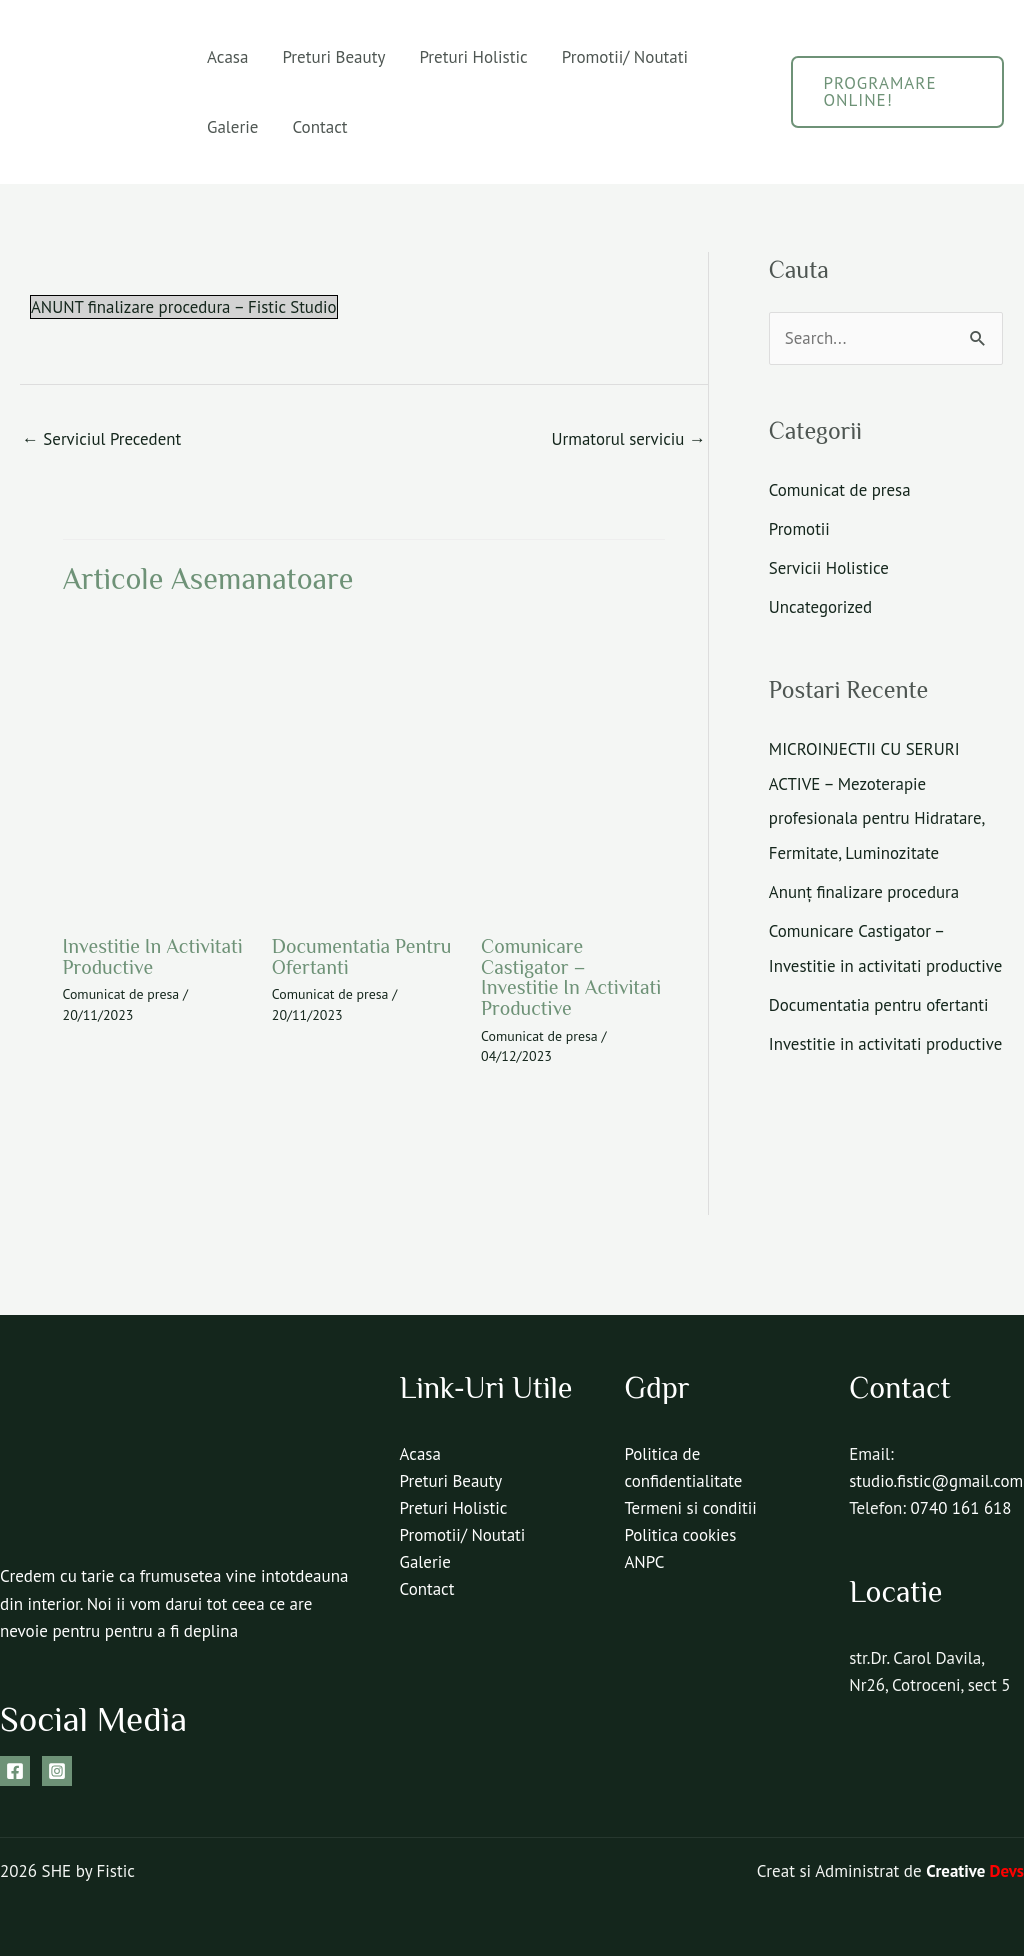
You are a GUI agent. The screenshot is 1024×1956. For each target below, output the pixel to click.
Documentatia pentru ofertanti (362, 956)
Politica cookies (680, 1532)
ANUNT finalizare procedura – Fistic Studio (185, 307)
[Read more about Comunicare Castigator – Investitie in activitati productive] (573, 767)
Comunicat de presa (122, 993)
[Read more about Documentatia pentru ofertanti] (364, 767)
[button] (897, 92)
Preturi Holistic (473, 57)
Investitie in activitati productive (154, 956)
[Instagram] (57, 1767)
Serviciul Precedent (102, 439)
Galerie (232, 127)
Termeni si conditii (690, 1505)
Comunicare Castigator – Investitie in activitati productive (572, 976)
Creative (975, 1868)
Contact (319, 127)
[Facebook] (15, 1767)
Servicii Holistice (829, 566)
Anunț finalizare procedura (865, 886)
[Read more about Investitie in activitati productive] (155, 767)
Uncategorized (821, 605)
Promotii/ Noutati (625, 57)
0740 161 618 (962, 1532)
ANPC (644, 1559)
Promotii (800, 528)
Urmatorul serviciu (627, 439)
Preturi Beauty (333, 57)
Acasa (227, 57)
